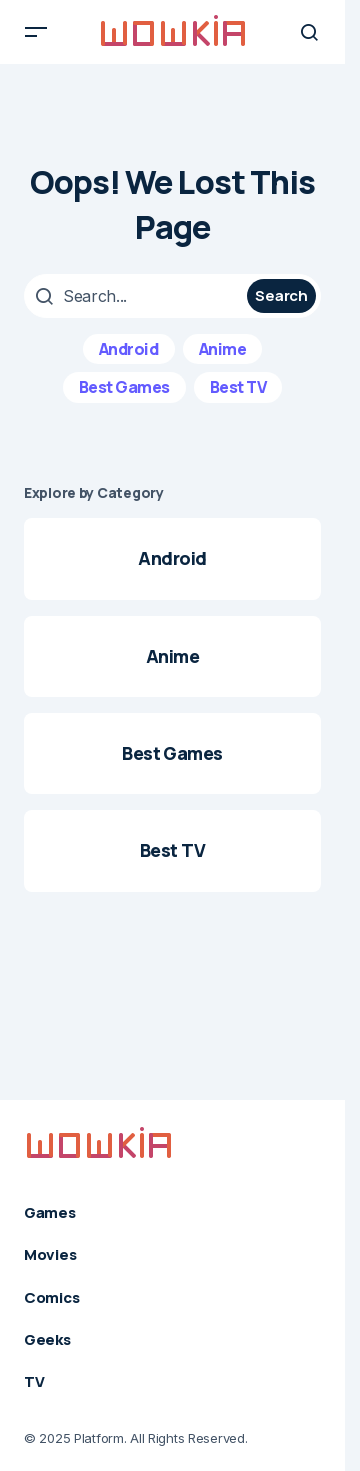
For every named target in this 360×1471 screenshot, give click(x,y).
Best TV (238, 387)
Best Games (124, 387)
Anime (223, 349)
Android (129, 349)
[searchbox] (138, 296)
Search (281, 295)
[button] (36, 32)
